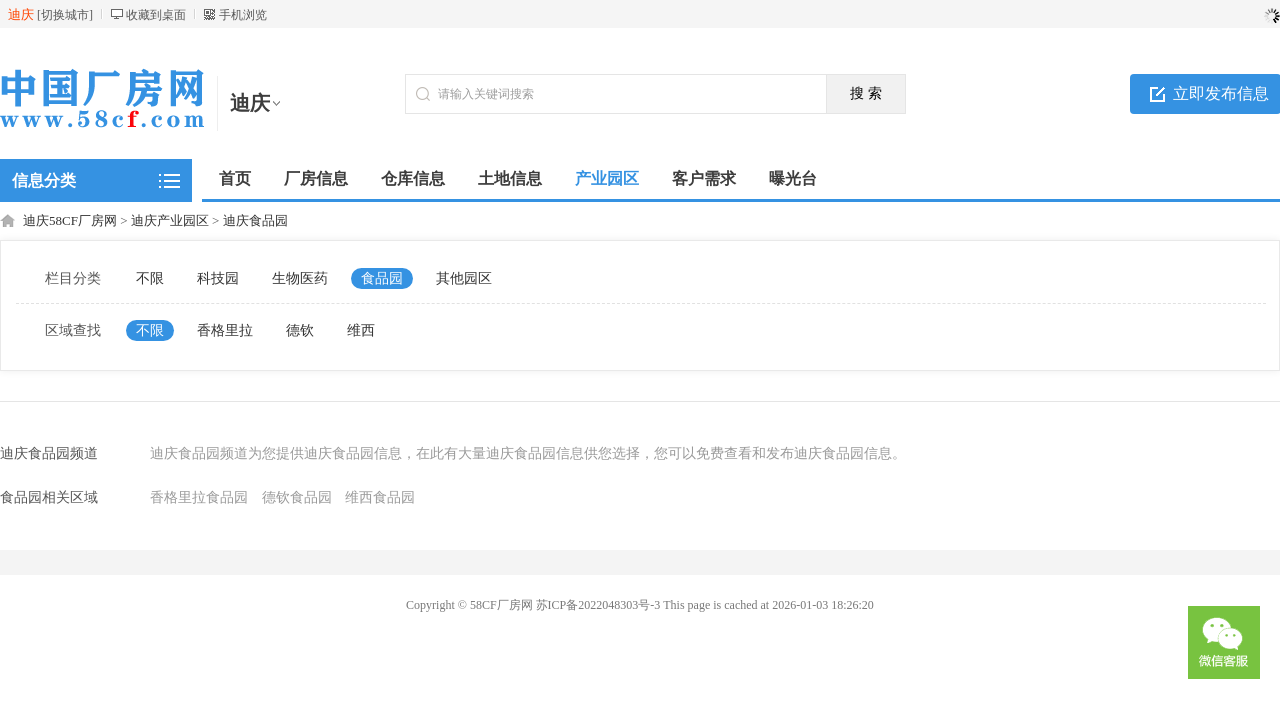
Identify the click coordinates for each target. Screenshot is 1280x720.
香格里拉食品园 (199, 497)
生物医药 (300, 278)
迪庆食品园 (255, 220)
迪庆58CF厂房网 (70, 220)
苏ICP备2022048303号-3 (598, 605)
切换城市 (65, 15)
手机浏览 (243, 15)
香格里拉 (225, 330)
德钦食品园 (297, 497)
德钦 (300, 330)
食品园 (382, 278)
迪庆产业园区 (170, 220)
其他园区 (464, 278)
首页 (235, 178)
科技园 (218, 278)
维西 (361, 330)
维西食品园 (380, 497)
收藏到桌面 (156, 15)
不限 (150, 278)
